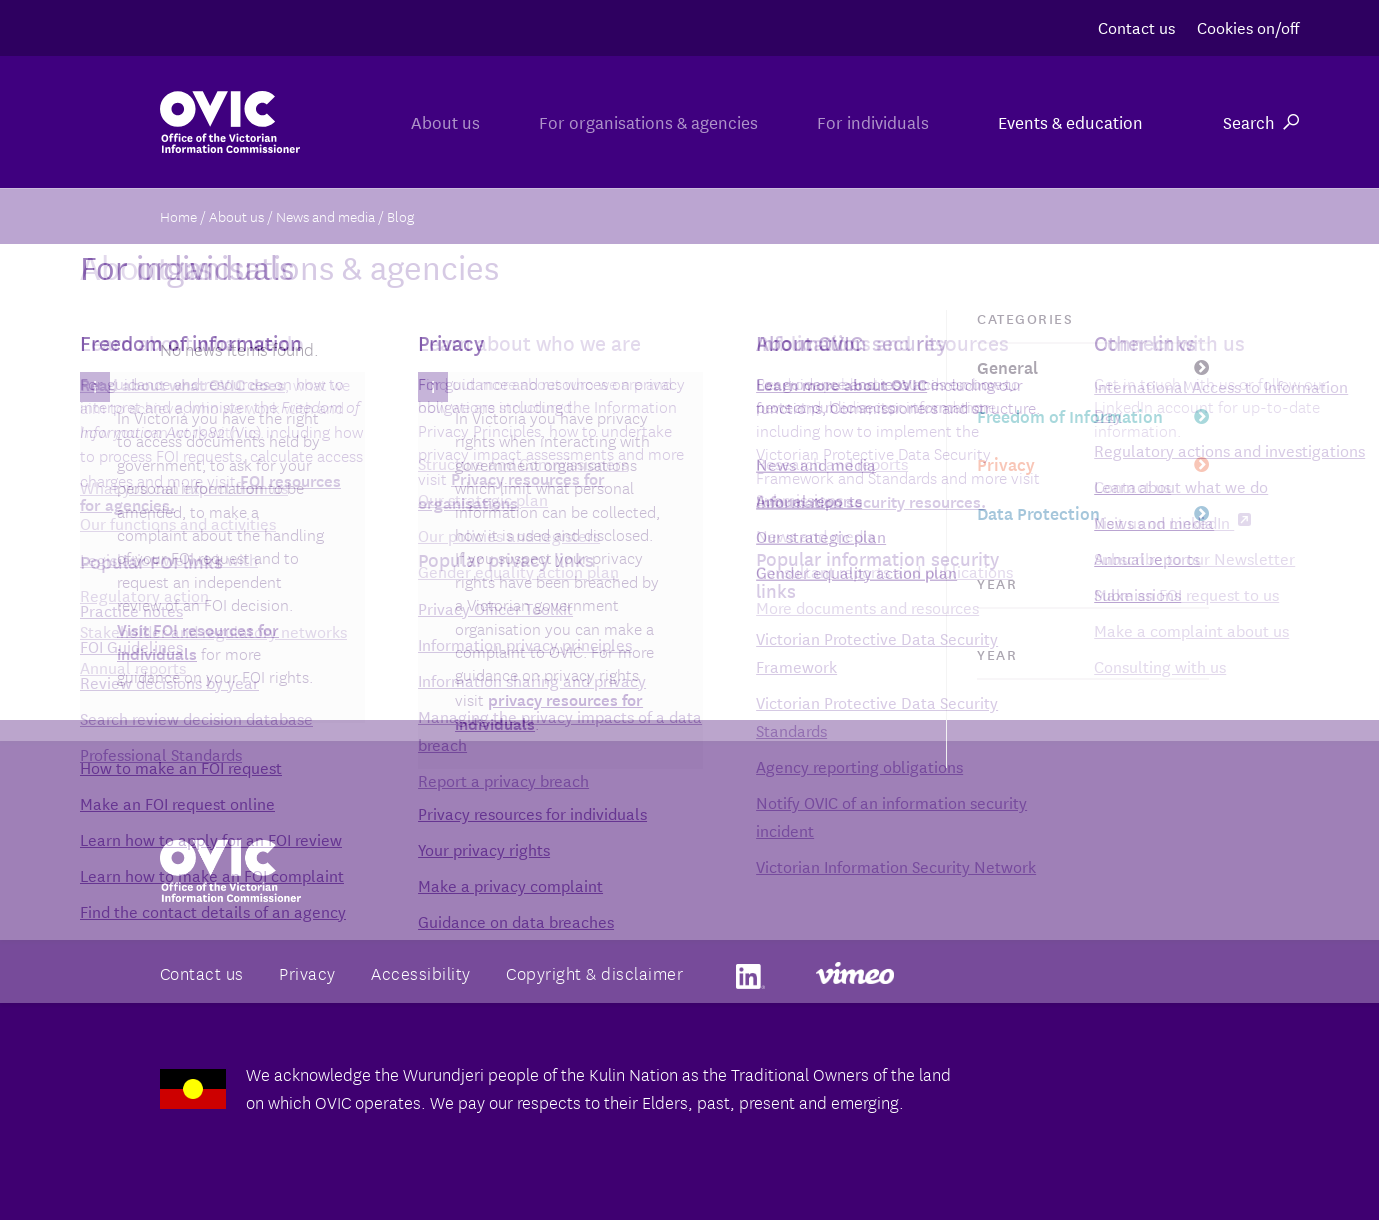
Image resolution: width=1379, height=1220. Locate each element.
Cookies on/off (1248, 26)
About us (392, 121)
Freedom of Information (1070, 415)
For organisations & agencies (616, 121)
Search (1261, 121)
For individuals (862, 121)
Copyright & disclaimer (594, 972)
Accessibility (421, 972)
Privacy (1006, 463)
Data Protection (1038, 512)
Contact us (1136, 26)
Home (178, 216)
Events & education (1070, 121)
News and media (325, 216)
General (1007, 366)
